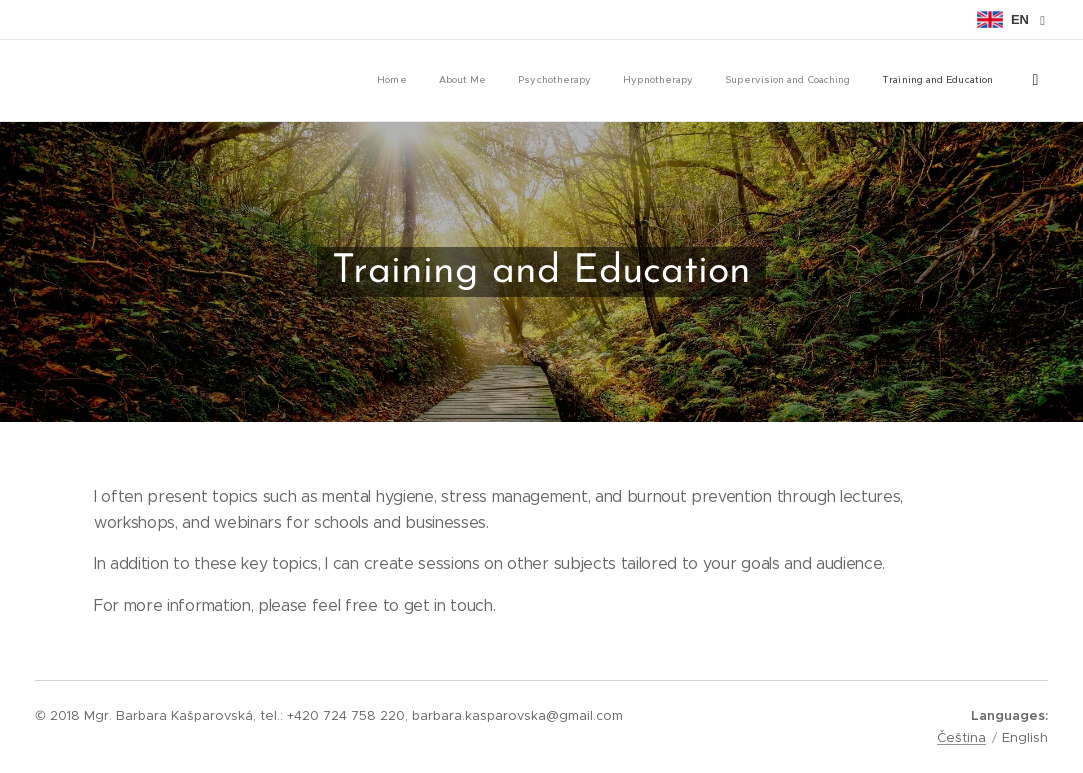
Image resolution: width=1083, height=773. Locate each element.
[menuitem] (797, 81)
